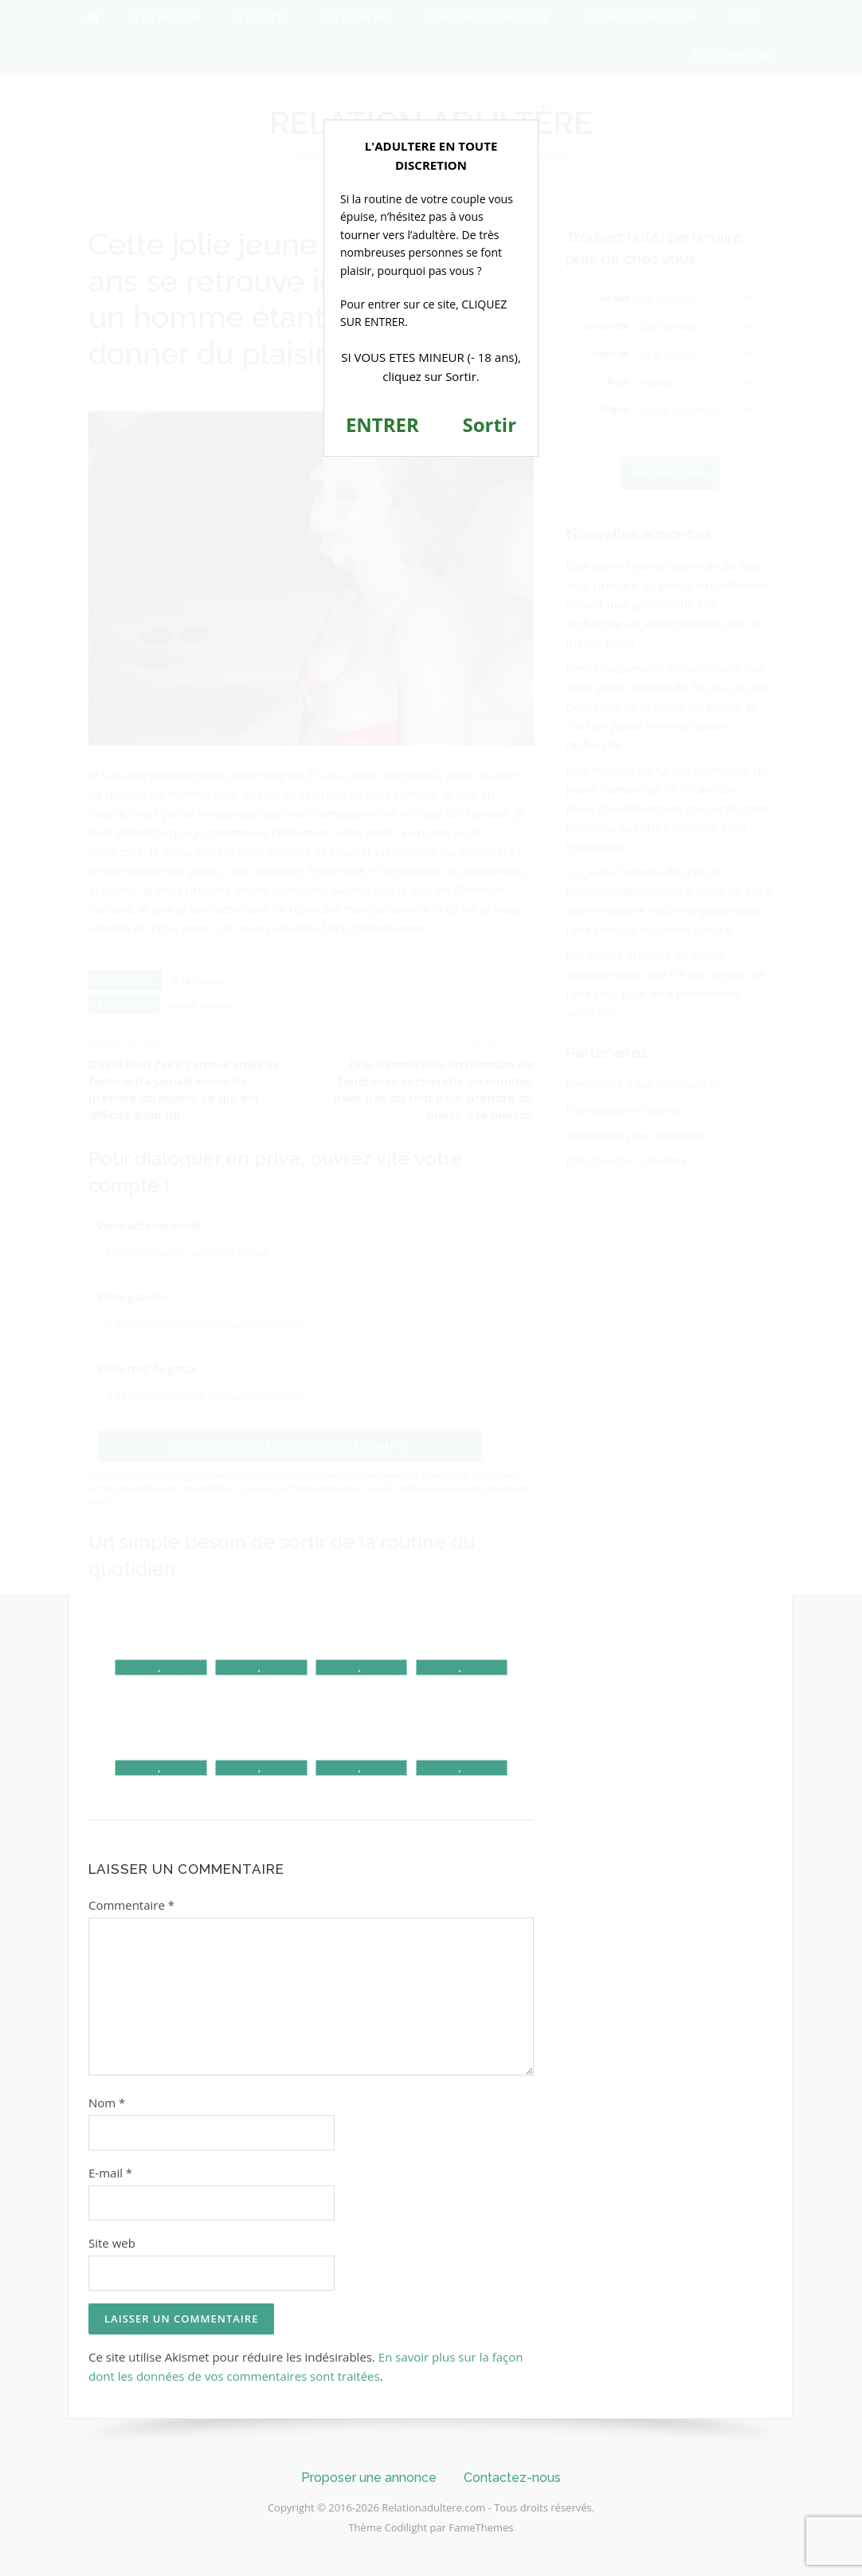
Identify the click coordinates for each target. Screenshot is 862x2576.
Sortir (489, 424)
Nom (106, 2103)
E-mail (110, 2173)
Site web (111, 2243)
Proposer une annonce (369, 2477)
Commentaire (131, 1905)
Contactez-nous (512, 2477)
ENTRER (382, 424)
